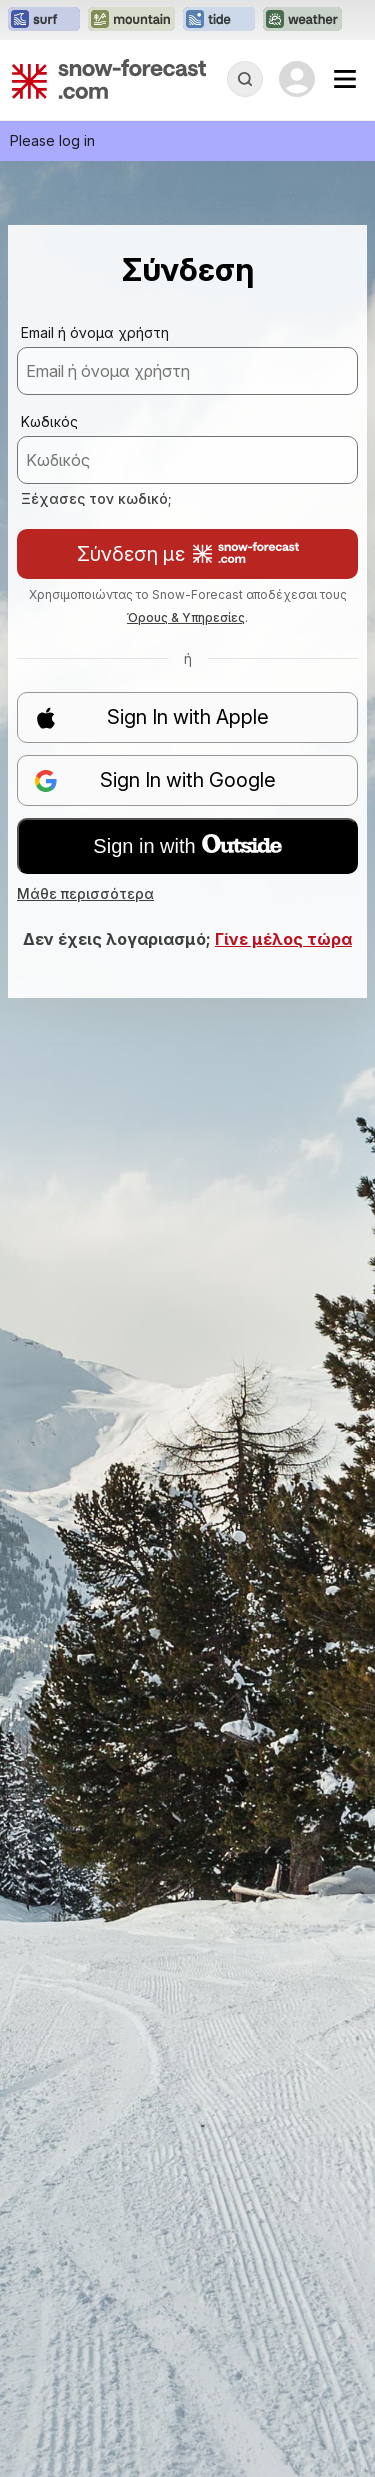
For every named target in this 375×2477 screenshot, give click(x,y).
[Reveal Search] (245, 79)
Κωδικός (49, 421)
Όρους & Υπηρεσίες (186, 617)
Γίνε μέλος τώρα (283, 939)
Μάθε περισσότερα (85, 893)
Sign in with (187, 846)
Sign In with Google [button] (155, 780)
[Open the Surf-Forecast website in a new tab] (44, 20)
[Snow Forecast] (109, 79)
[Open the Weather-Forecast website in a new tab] (302, 20)
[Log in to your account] (297, 79)
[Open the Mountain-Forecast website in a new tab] (131, 20)
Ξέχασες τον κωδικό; (96, 498)
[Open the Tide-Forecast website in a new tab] (219, 20)
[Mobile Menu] (345, 79)
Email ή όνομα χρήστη (95, 332)
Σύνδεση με (188, 554)
